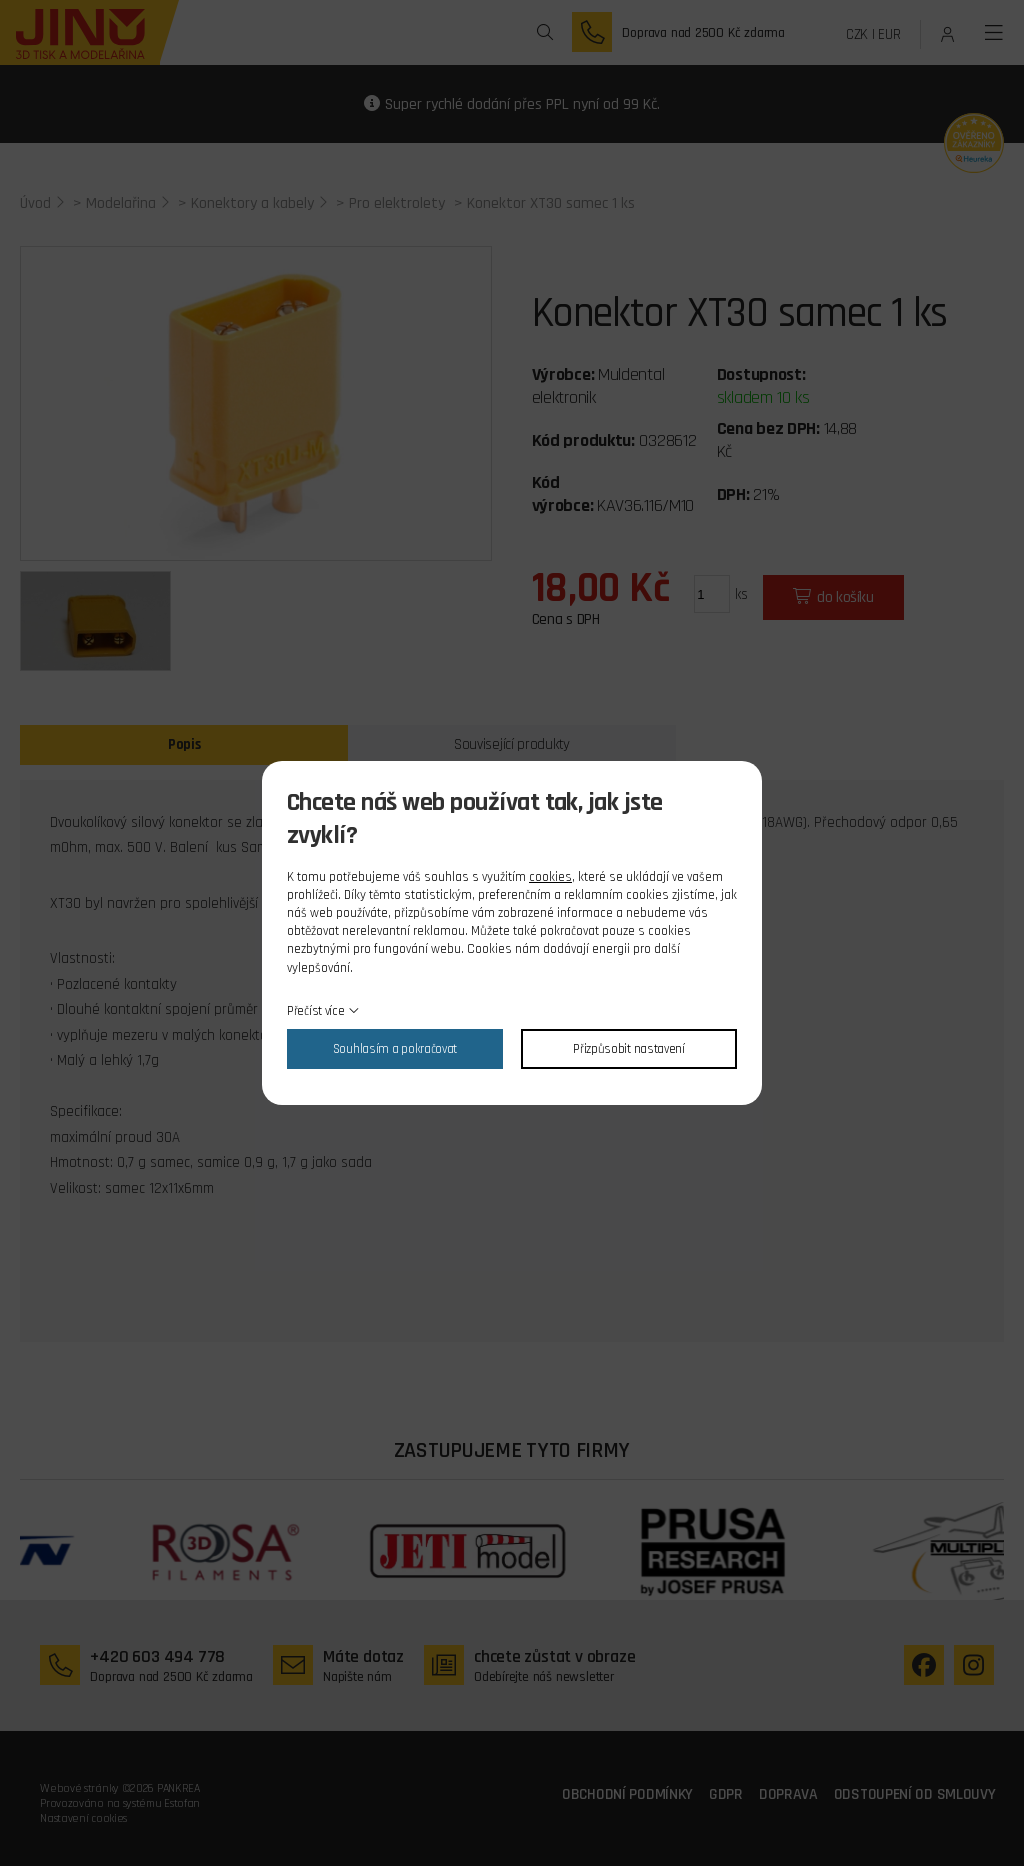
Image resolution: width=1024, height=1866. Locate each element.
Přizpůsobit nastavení (629, 1049)
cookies (550, 877)
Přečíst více (315, 1011)
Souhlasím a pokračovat (395, 1049)
